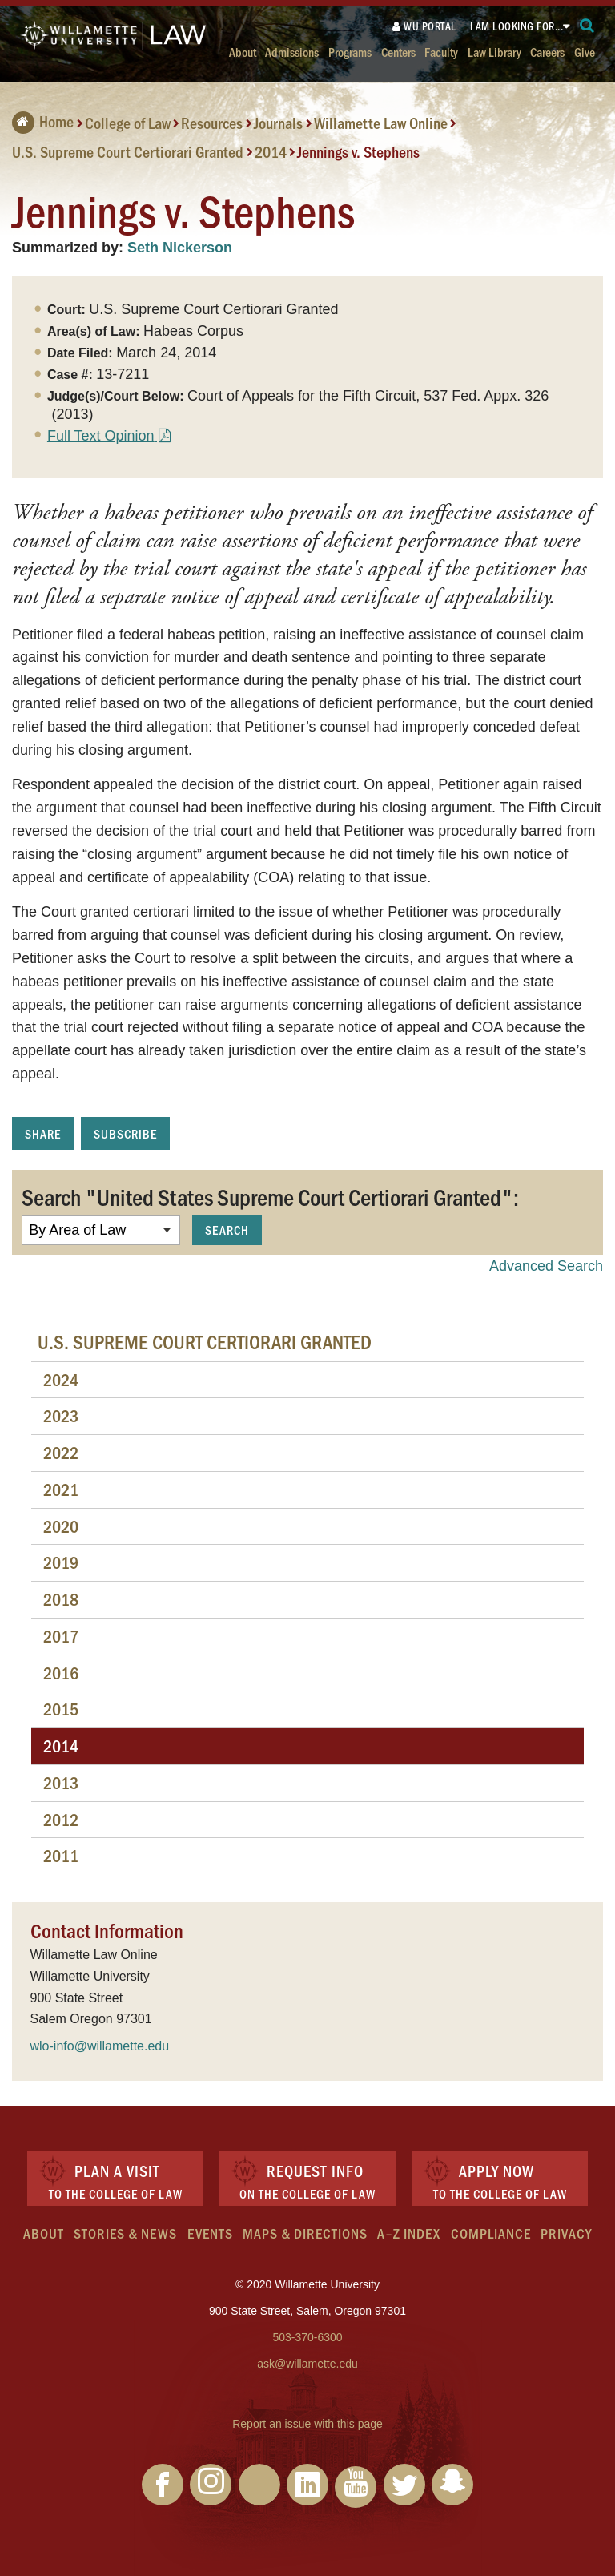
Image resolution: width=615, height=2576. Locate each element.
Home (43, 121)
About (242, 51)
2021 (60, 1489)
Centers (398, 51)
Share (43, 1133)
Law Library (494, 51)
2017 (60, 1635)
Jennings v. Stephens (358, 151)
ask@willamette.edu (307, 2363)
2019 (60, 1562)
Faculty (441, 51)
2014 (271, 151)
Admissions (292, 51)
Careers (547, 51)
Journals (278, 122)
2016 (60, 1672)
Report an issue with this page (307, 2423)
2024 (60, 1379)
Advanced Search (546, 1266)
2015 (60, 1708)
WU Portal (424, 26)
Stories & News (125, 2233)
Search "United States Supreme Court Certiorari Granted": (270, 1196)
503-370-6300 (307, 2337)
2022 (60, 1452)
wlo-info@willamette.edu (100, 2046)
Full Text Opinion (101, 436)
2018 (60, 1599)
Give (584, 51)
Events (210, 2233)
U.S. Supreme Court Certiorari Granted (127, 151)
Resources (212, 122)
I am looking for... (517, 26)
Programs (350, 51)
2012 (60, 1819)
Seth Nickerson (179, 248)
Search (227, 1229)
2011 (60, 1855)
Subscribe (125, 1133)
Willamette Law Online (381, 122)
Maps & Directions (305, 2233)
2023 (60, 1415)
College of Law (128, 122)
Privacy (566, 2233)
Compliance (491, 2233)
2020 (60, 1526)
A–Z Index (408, 2233)
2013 (60, 1782)
